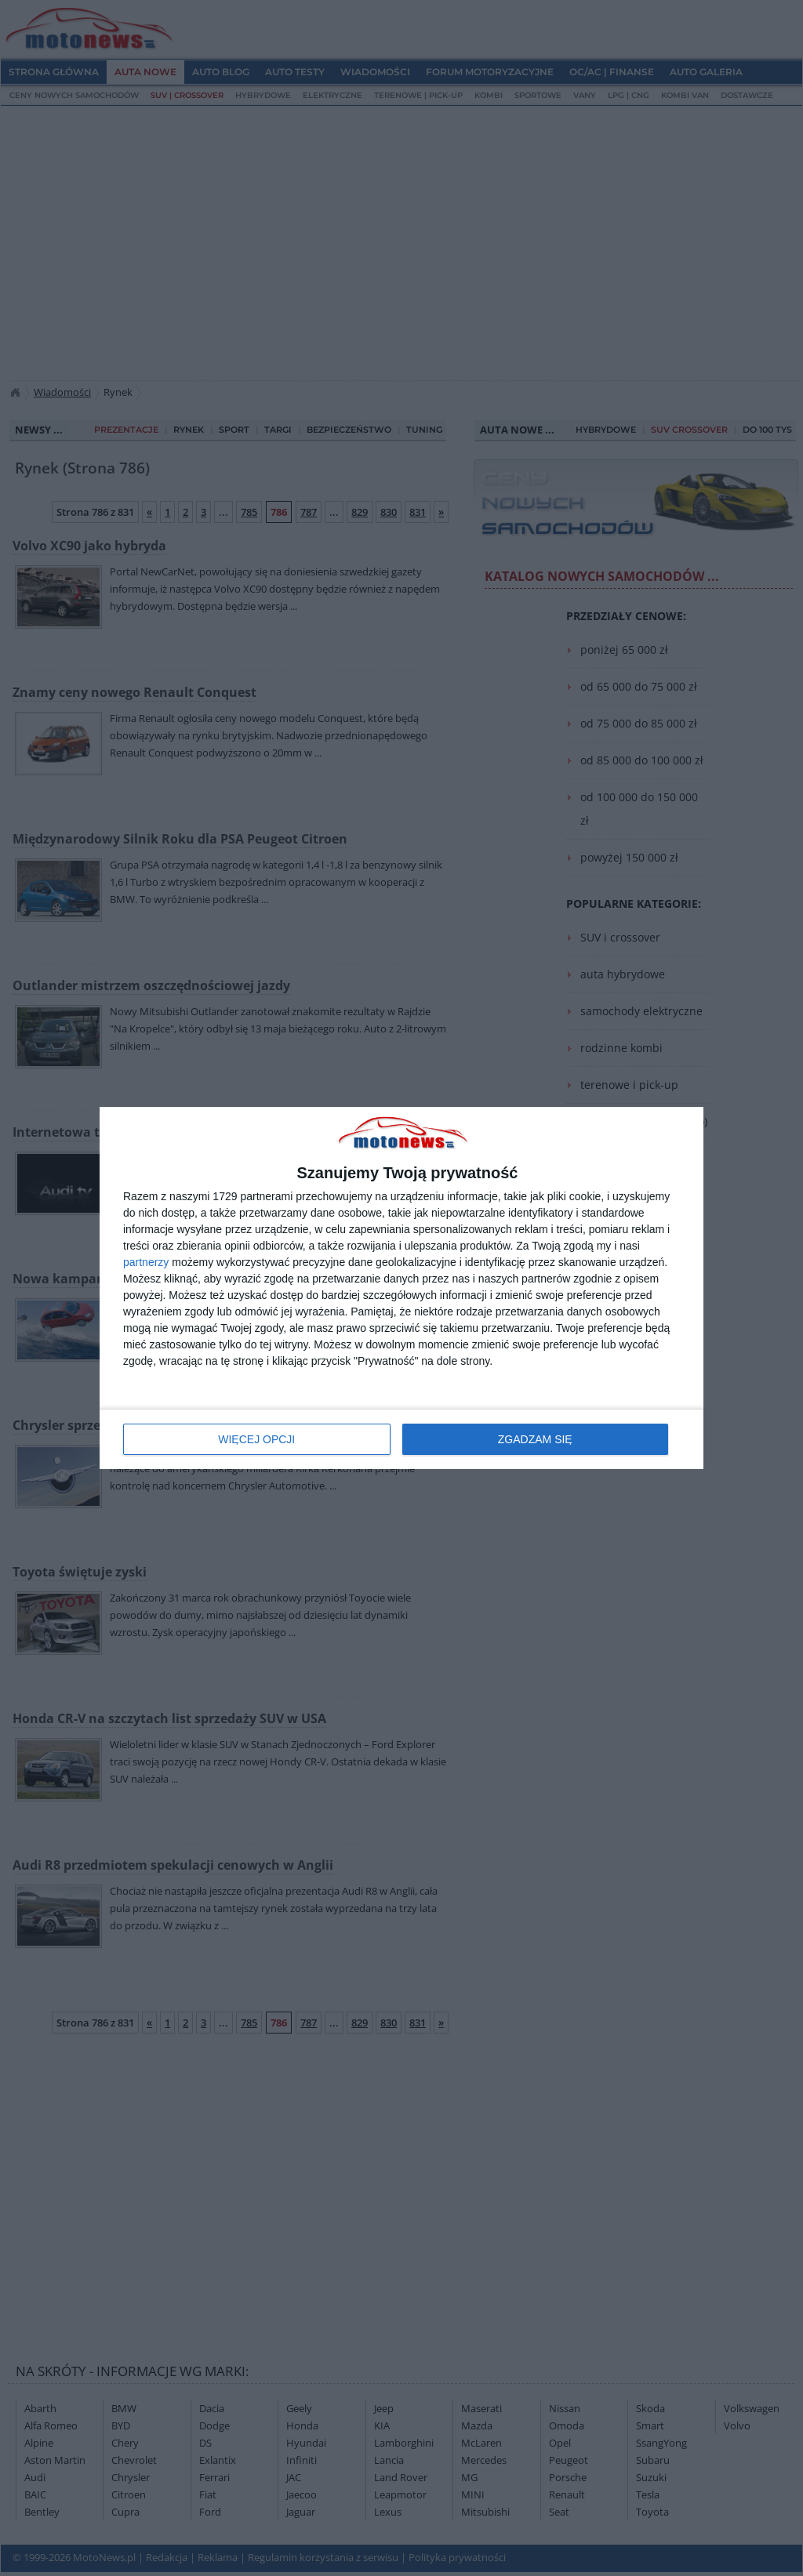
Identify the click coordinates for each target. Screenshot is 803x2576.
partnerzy (146, 1262)
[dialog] (401, 1288)
